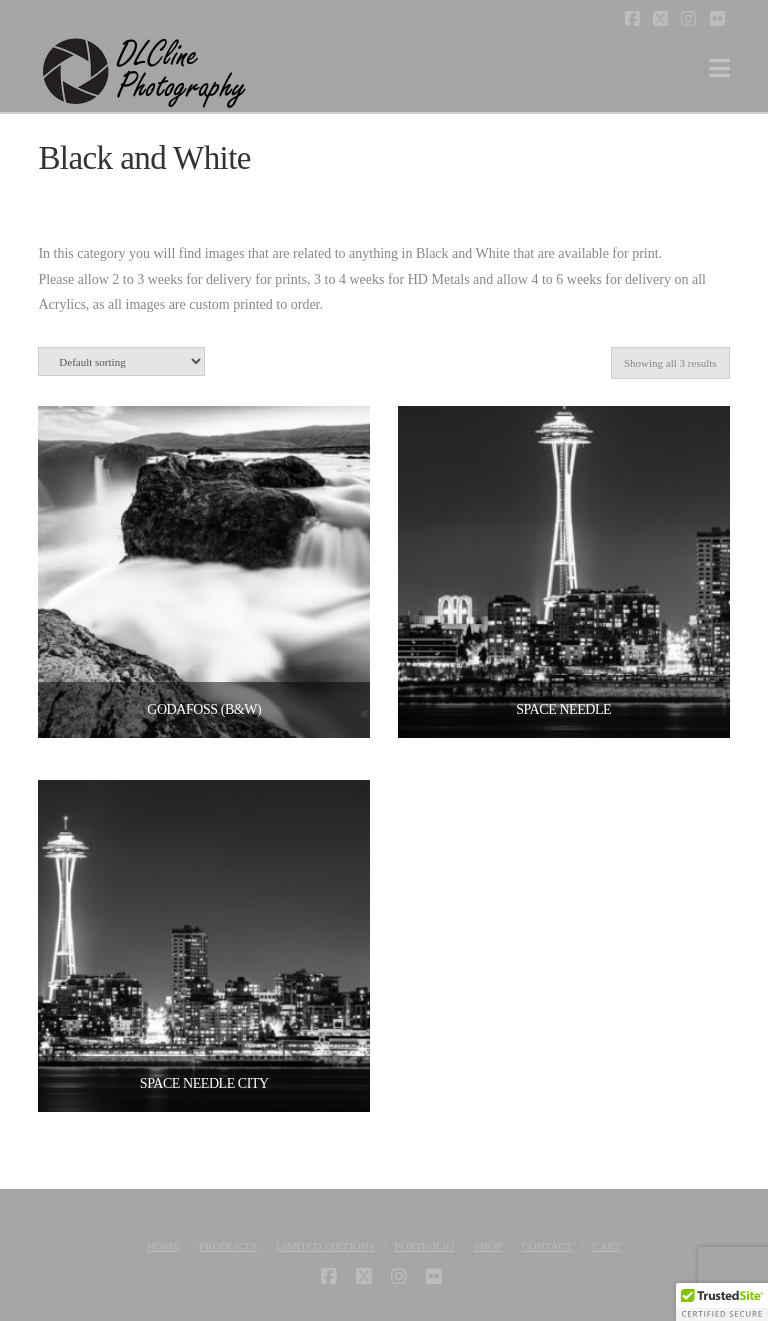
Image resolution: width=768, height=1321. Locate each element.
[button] (719, 68)
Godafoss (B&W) (204, 709)
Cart (606, 1246)
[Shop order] (121, 361)
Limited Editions (325, 1246)
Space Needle (563, 709)
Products (227, 1246)
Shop (488, 1246)
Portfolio (424, 1246)
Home (163, 1246)
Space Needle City (204, 1083)
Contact (547, 1246)
